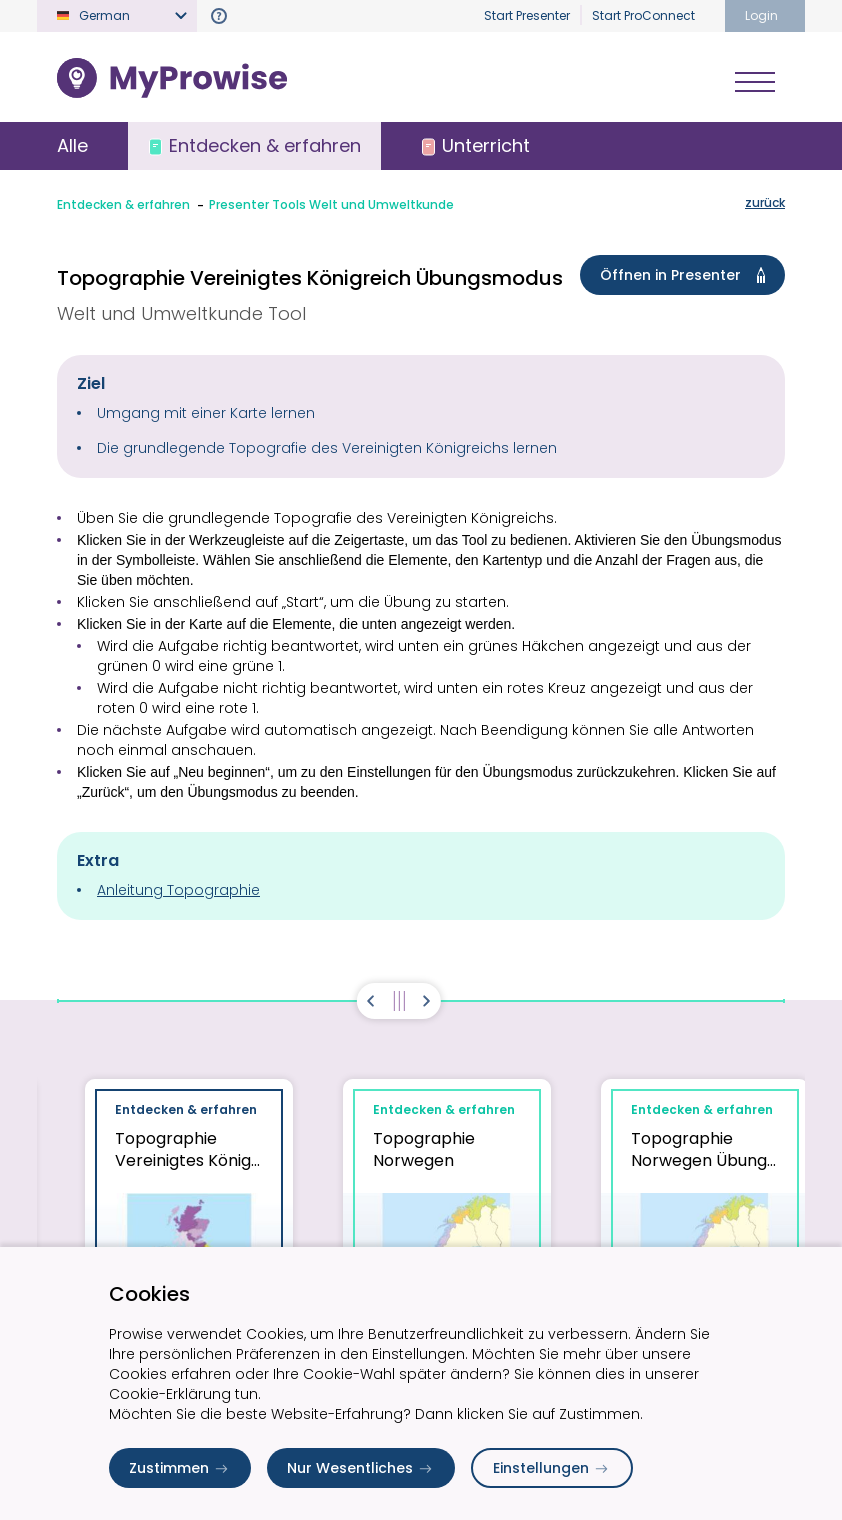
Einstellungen (552, 1468)
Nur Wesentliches (361, 1468)
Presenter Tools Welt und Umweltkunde (331, 204)
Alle (72, 145)
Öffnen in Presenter (686, 275)
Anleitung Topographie (178, 890)
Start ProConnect (643, 15)
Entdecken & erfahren (123, 204)
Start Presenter (527, 15)
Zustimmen (180, 1468)
